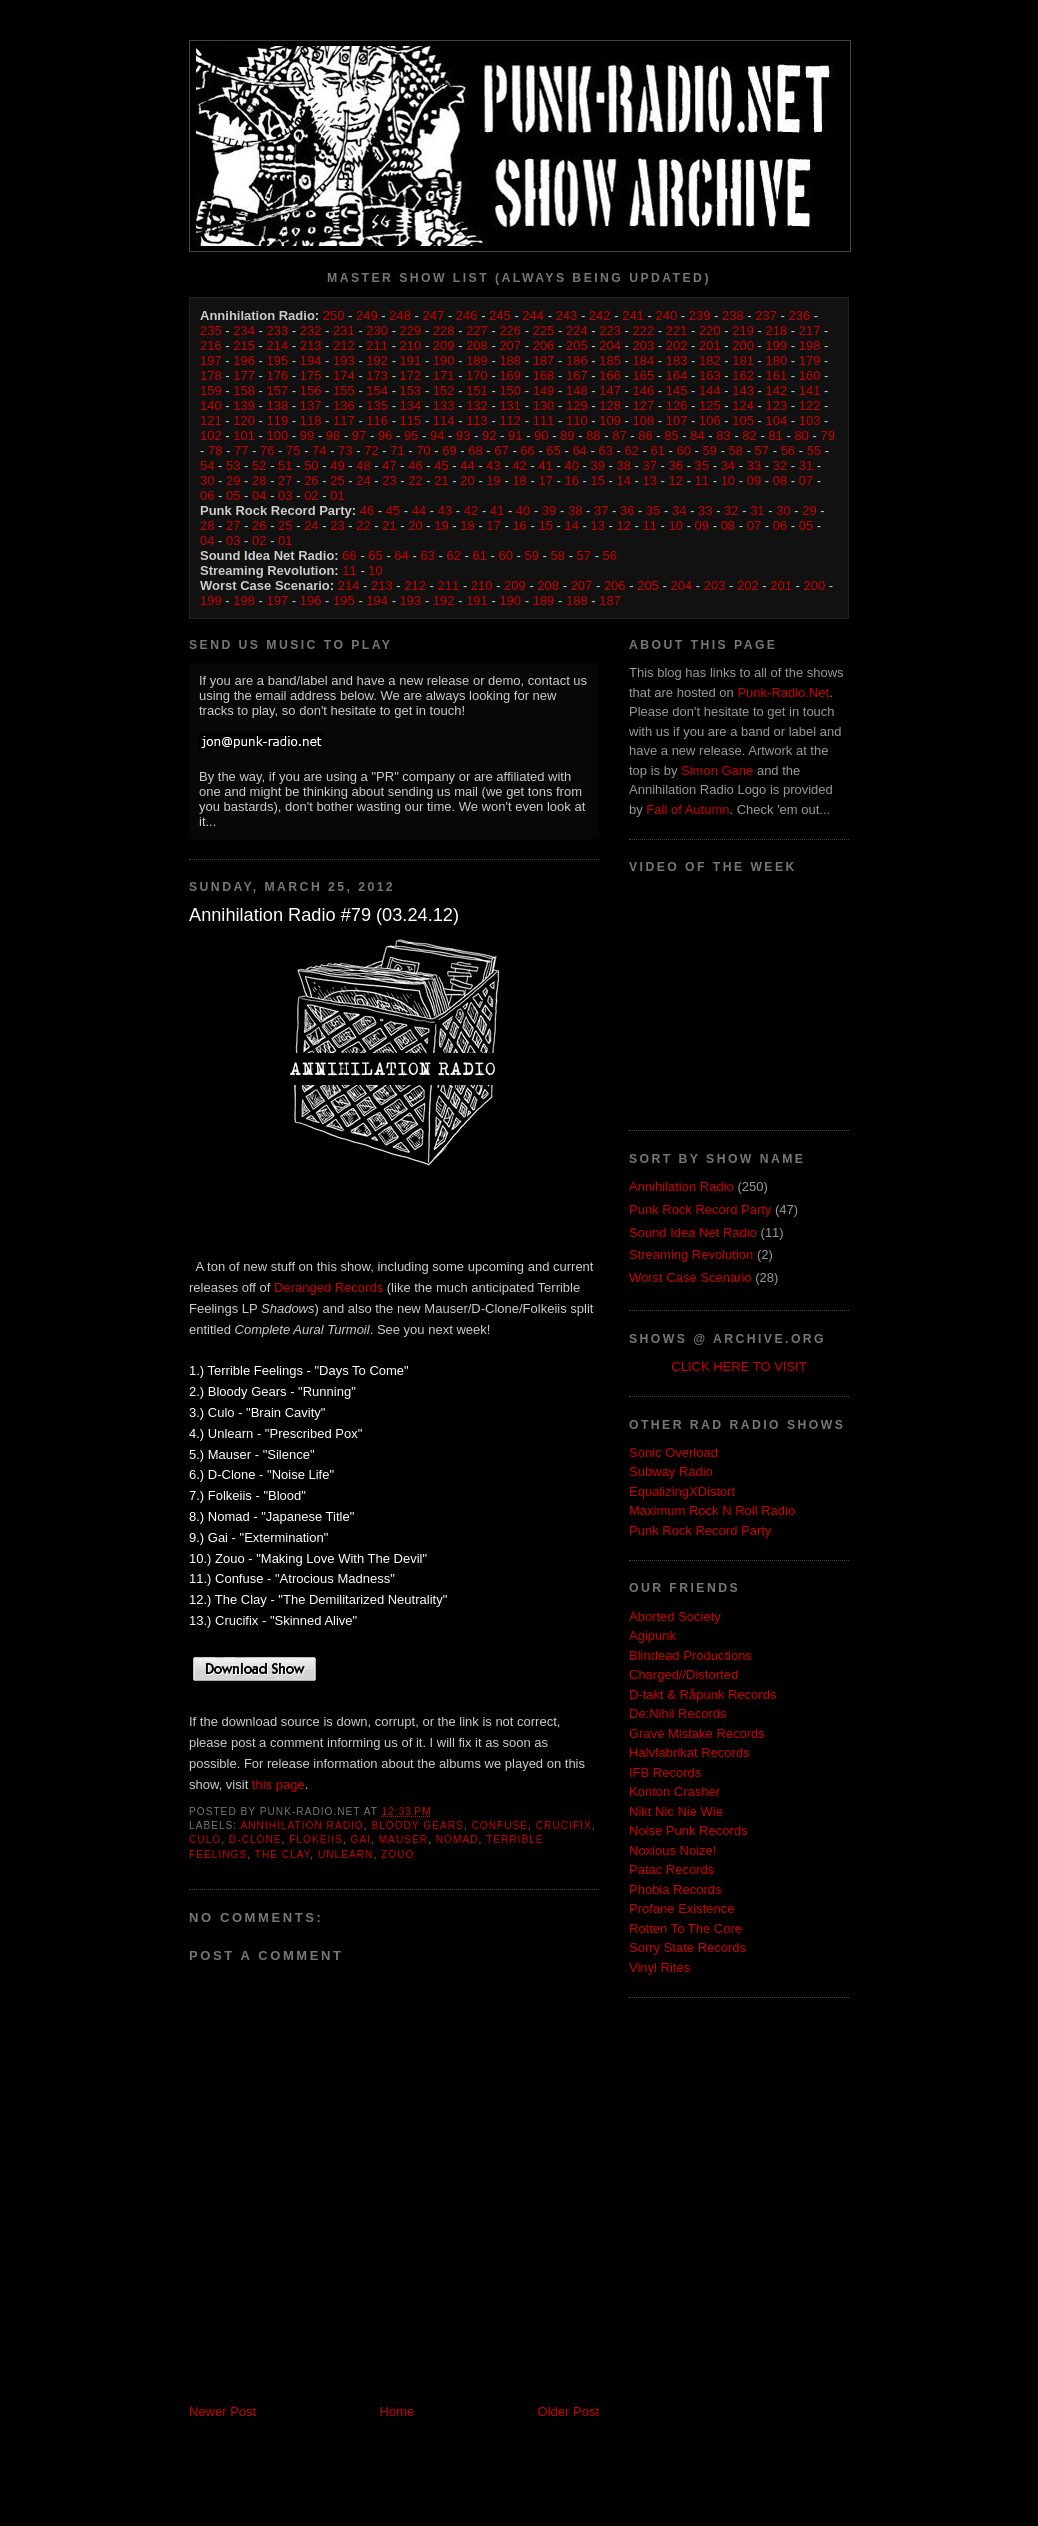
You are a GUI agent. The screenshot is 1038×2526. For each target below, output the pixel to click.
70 (423, 450)
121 (211, 420)
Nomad (457, 1839)
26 (311, 480)
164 (677, 375)
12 (676, 480)
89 (567, 435)
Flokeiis (316, 1839)
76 (267, 450)
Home (397, 2411)
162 (743, 375)
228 (444, 330)
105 (743, 420)
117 (344, 420)
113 (477, 420)
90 (541, 435)
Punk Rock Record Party (700, 1209)
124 (743, 405)
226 (510, 330)
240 (666, 315)
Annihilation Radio (301, 1825)
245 (500, 315)
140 (211, 405)
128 (610, 405)
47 (389, 465)
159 (211, 390)
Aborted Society (675, 1616)
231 (344, 330)
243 (567, 315)
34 (728, 465)
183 (677, 360)
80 (801, 435)
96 (385, 435)
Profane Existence (682, 1908)
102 (211, 435)
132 (477, 405)
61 (657, 450)
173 (377, 375)
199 (777, 345)
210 (411, 345)
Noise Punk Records (688, 1830)
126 (677, 405)
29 (233, 480)
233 (278, 330)
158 (244, 390)
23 (389, 480)
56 (788, 450)
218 (777, 330)
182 (710, 360)
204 (610, 345)
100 (278, 435)
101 (244, 435)
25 (337, 480)
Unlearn (345, 1854)
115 (411, 420)
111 (544, 420)
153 (411, 390)
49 (337, 465)
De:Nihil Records (678, 1713)
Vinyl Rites (659, 1967)
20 (467, 480)
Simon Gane (717, 770)
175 (311, 375)
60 (684, 450)
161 (777, 375)
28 (259, 480)
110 (577, 420)
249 (367, 315)
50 (311, 465)
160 (810, 375)
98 (333, 435)
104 (777, 420)
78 (215, 450)
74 (319, 450)
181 (743, 360)
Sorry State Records (687, 1947)
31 (806, 465)
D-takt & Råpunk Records (702, 1694)
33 (754, 465)
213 (311, 345)
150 (510, 390)
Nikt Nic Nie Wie (676, 1811)
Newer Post (222, 2411)
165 (643, 375)
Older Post (568, 2411)
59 (710, 450)
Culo (205, 1839)
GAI (361, 1839)
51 (285, 465)
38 (624, 465)
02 (311, 495)
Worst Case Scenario (690, 1277)
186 (577, 360)
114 (444, 420)
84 (697, 435)
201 (710, 345)
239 (700, 315)
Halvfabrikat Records (689, 1752)
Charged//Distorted (683, 1674)
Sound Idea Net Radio (693, 1232)
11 (702, 480)
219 (743, 330)
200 (743, 345)
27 (285, 480)
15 (597, 480)
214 (278, 345)
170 (477, 375)
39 (597, 465)
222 (643, 330)
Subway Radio (671, 1471)
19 (493, 480)
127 (643, 405)
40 (571, 465)
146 (643, 390)
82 (749, 435)
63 (605, 450)
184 (643, 360)
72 (371, 450)
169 (510, 375)
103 (810, 420)
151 (477, 390)
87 (619, 435)
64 (579, 450)
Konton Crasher (674, 1791)
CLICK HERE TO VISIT (738, 1366)
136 (344, 405)
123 (777, 405)
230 (377, 330)
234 (244, 330)
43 (493, 465)
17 (545, 480)
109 (610, 420)
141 (810, 390)
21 (441, 480)
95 (411, 435)
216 (211, 345)
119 (278, 420)
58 (736, 450)
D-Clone (255, 1839)
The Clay (283, 1854)
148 (577, 390)
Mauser (403, 1839)
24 (363, 480)
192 (377, 360)
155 (344, 390)
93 (463, 435)
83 (723, 435)
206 (544, 345)
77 (241, 450)
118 (311, 420)
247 (434, 315)
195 (278, 360)
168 (544, 375)
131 (510, 405)
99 (307, 435)
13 (650, 480)
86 (645, 435)
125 (710, 405)
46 (415, 465)
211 (377, 345)
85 (671, 435)
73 (345, 450)
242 (600, 315)
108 (643, 420)
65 (553, 450)
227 (477, 330)
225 (544, 330)
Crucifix (564, 1825)
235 (211, 330)
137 (311, 405)
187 (544, 360)
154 (377, 390)
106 (710, 420)
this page (278, 1784)
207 (510, 345)
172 (411, 375)
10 (728, 480)
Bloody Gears (417, 1825)
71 (397, 450)
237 (766, 315)
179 (810, 360)
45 (441, 465)
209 (444, 345)
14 (624, 480)
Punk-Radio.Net (783, 692)
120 (244, 420)
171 (444, 375)
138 (278, 405)
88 (593, 435)
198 (810, 345)
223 (610, 330)
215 (244, 345)
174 (344, 375)
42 (519, 465)
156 (311, 390)
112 (510, 420)
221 (677, 330)
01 (337, 495)
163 (710, 375)
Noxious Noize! (672, 1850)
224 (577, 330)
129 (577, 405)
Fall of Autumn (687, 809)
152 (444, 390)
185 (610, 360)
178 (211, 375)
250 (334, 315)
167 (577, 375)
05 (233, 495)
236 (799, 315)
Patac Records (671, 1869)
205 (577, 345)
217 (810, 330)
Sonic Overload (673, 1452)
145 (677, 390)
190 (444, 360)
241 (633, 315)
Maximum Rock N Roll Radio (712, 1510)
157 (278, 390)
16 (571, 480)
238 (733, 315)
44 (467, 465)
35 (702, 465)
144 (710, 390)
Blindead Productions (690, 1655)
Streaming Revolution (691, 1254)
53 (233, 465)
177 (244, 375)
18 (519, 480)
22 (415, 480)
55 (814, 450)
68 (475, 450)
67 (501, 450)
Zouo (397, 1854)
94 (437, 435)
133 (444, 405)
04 (259, 495)
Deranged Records (328, 1287)
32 (780, 465)
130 (544, 405)
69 (449, 450)
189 (477, 360)
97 (359, 435)
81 (775, 435)
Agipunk (652, 1635)
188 (510, 360)
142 (777, 390)
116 (377, 420)
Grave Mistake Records (697, 1733)
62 (631, 450)
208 (477, 345)
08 (780, 480)
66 (527, 450)
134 (411, 405)
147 (610, 390)
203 (643, 345)
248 (400, 315)
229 (411, 330)
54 (207, 465)
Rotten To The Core (685, 1928)
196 (244, 360)
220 (710, 330)
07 (806, 480)
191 (411, 360)
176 (278, 375)
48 (363, 465)
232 (311, 330)
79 (827, 435)
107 (677, 420)
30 (207, 480)
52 (259, 465)
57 (762, 450)
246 (467, 315)
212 (344, 345)
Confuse (500, 1825)
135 (377, 405)
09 (754, 480)
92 (489, 435)
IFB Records (665, 1772)
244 (533, 315)
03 (285, 495)
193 (344, 360)
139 (244, 405)
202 (677, 345)
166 (610, 375)
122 (810, 405)
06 (207, 495)
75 (293, 450)
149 (544, 390)
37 (650, 465)
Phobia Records (675, 1889)
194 (311, 360)
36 (676, 465)
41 (545, 465)
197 (211, 360)
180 (777, 360)
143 (743, 390)
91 (515, 435)
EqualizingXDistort (682, 1491)
